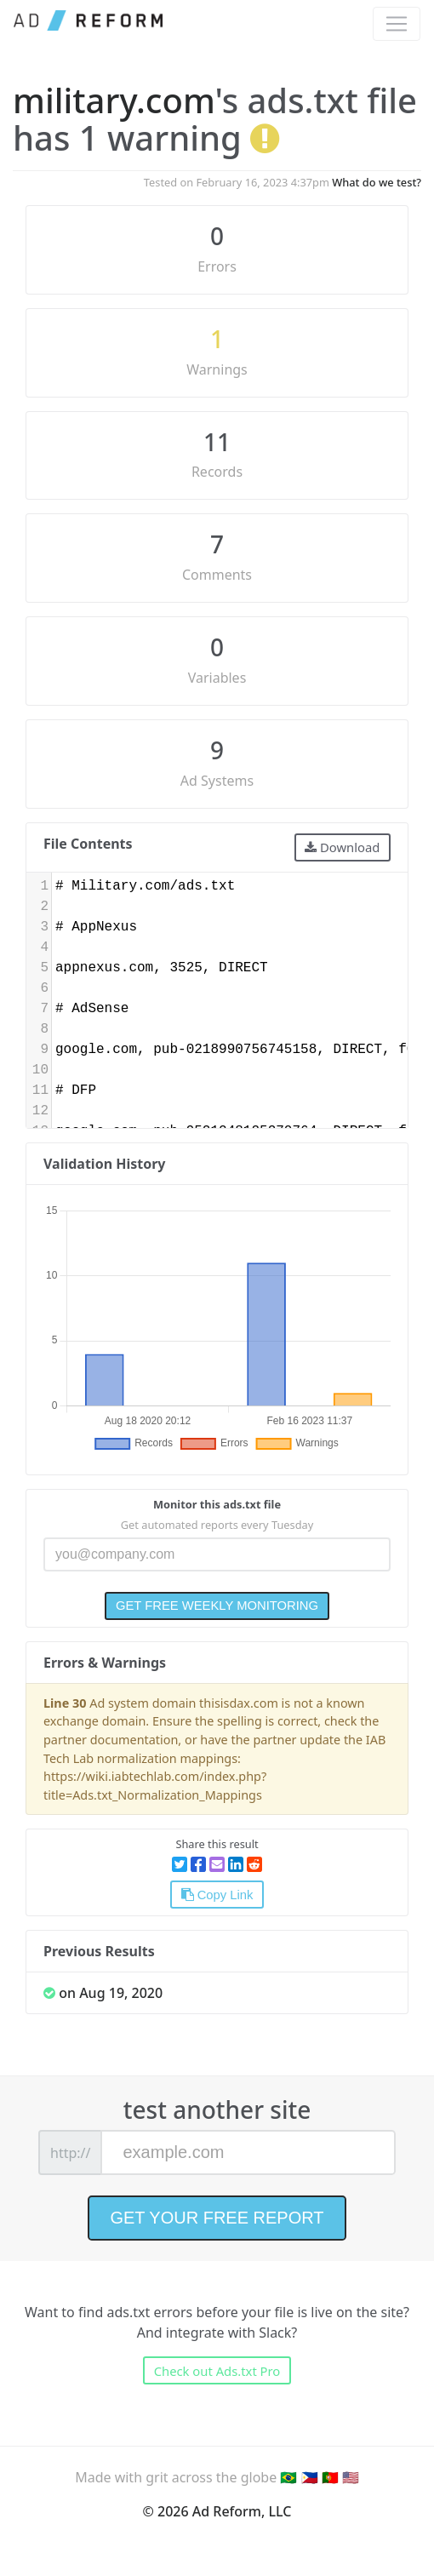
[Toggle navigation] (396, 24)
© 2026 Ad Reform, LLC (217, 2511)
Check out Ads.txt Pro (217, 2370)
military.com (113, 100)
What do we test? (376, 182)
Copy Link (217, 1895)
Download (342, 847)
